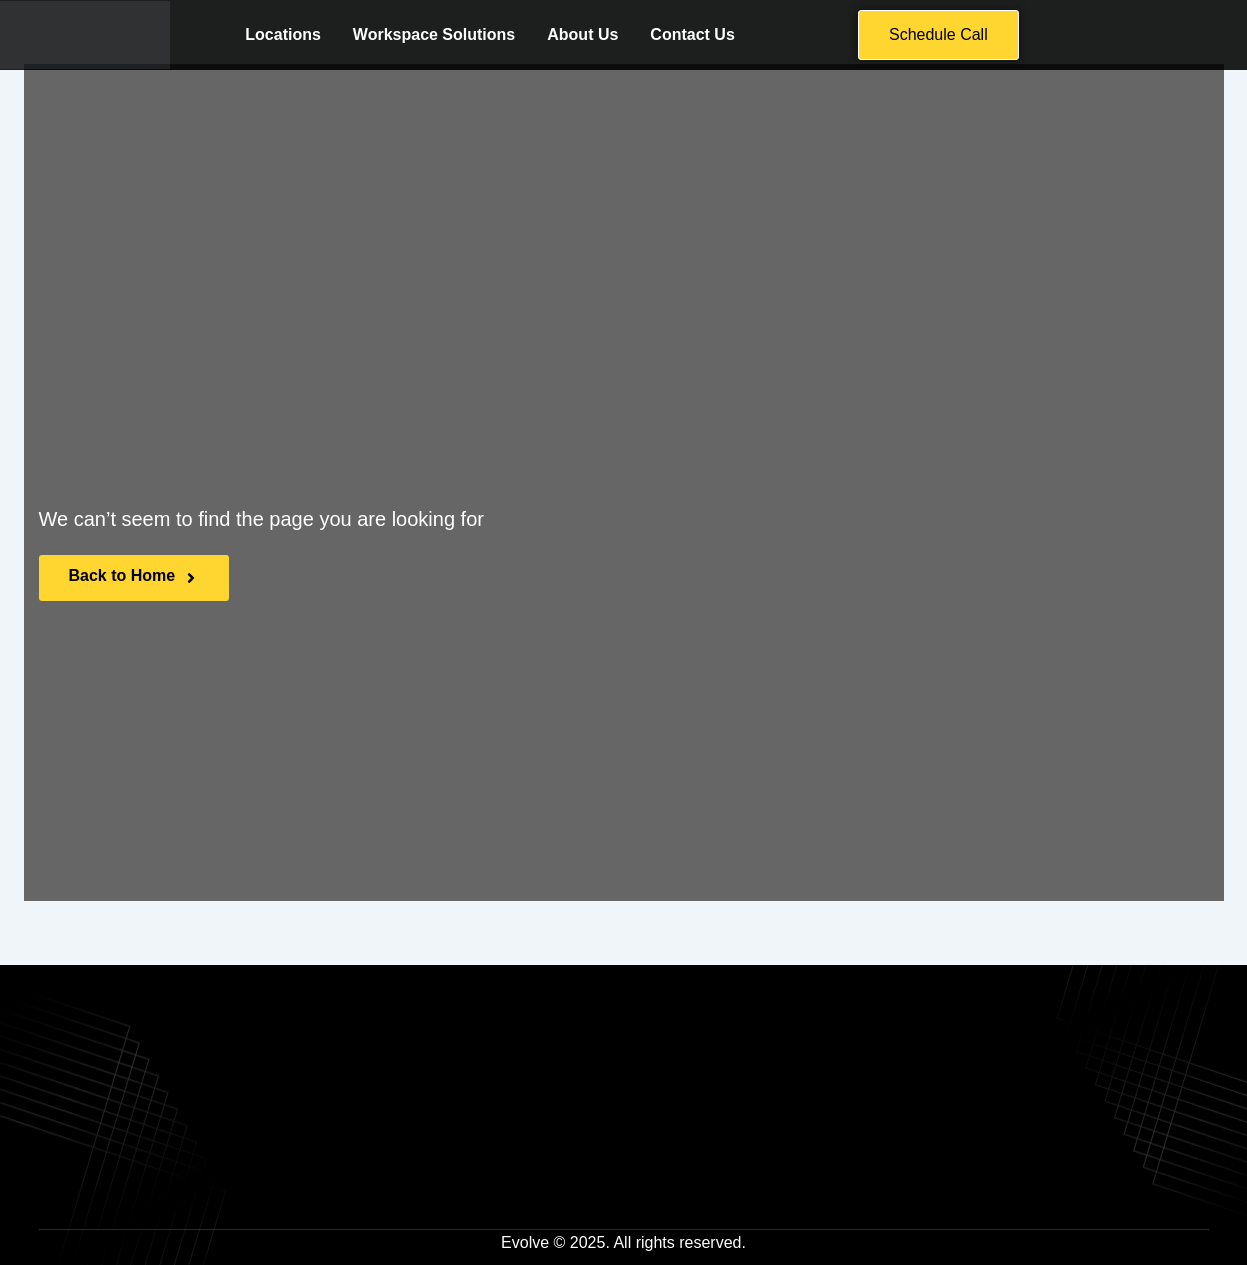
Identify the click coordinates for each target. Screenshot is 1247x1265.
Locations (283, 35)
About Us (582, 35)
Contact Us (692, 35)
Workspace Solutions (434, 35)
